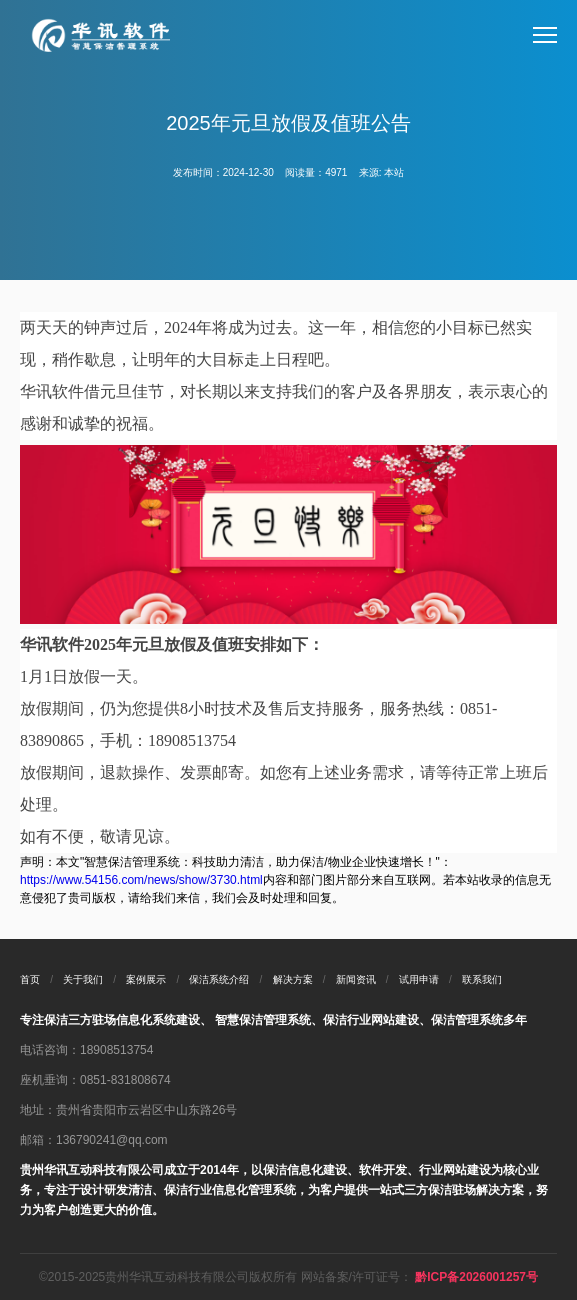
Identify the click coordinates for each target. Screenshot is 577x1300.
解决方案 (293, 979)
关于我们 (83, 979)
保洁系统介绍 (219, 979)
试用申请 (419, 979)
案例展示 (146, 979)
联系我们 (482, 979)
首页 (30, 979)
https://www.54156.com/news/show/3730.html (141, 880)
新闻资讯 (356, 979)
